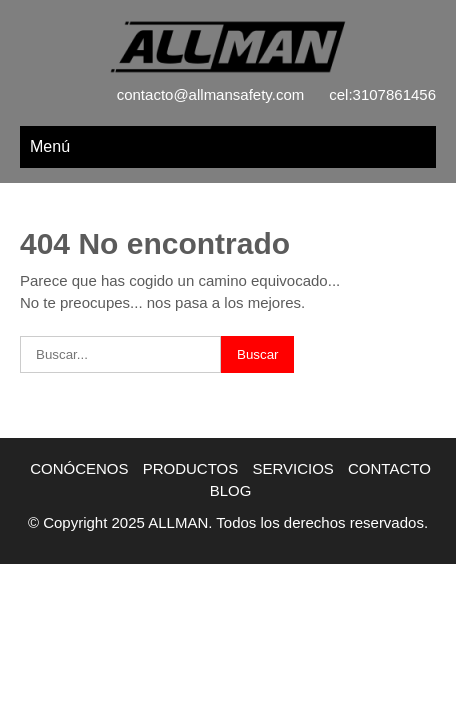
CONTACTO (389, 468)
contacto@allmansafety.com (211, 94)
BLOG (231, 490)
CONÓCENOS (79, 468)
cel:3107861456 (382, 94)
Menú (50, 146)
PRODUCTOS (191, 468)
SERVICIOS (292, 468)
